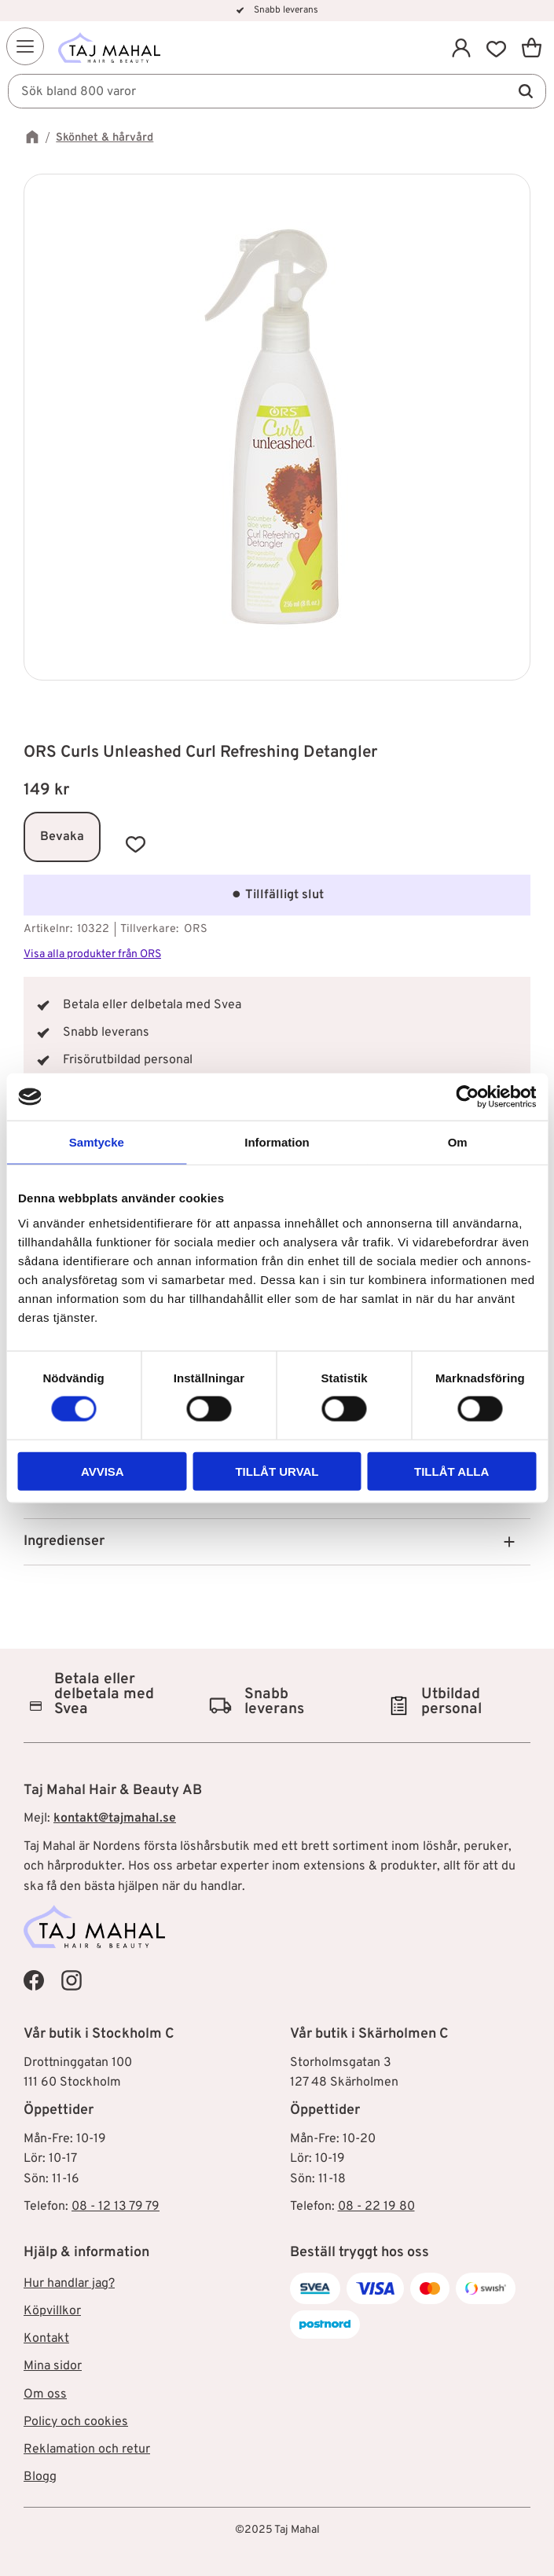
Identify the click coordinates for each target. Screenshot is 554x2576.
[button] (25, 46)
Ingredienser (64, 1541)
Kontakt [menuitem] (46, 2339)
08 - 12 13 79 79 (116, 2207)
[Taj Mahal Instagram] (71, 1980)
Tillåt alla (451, 1470)
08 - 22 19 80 (376, 2207)
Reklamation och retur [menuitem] (87, 2449)
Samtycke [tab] (96, 1142)
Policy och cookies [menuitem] (76, 2422)
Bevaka (62, 837)
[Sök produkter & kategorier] (277, 91)
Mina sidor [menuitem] (53, 2366)
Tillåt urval (276, 1470)
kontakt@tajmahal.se (114, 1818)
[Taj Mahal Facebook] (34, 1980)
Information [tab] (277, 1142)
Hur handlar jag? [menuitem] (69, 2284)
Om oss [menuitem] (45, 2394)
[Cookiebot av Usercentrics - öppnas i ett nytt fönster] (467, 1097)
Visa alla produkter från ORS (92, 954)
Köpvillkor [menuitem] (52, 2311)
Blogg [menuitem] (40, 2477)
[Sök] (525, 91)
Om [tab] (458, 1142)
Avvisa (102, 1470)
